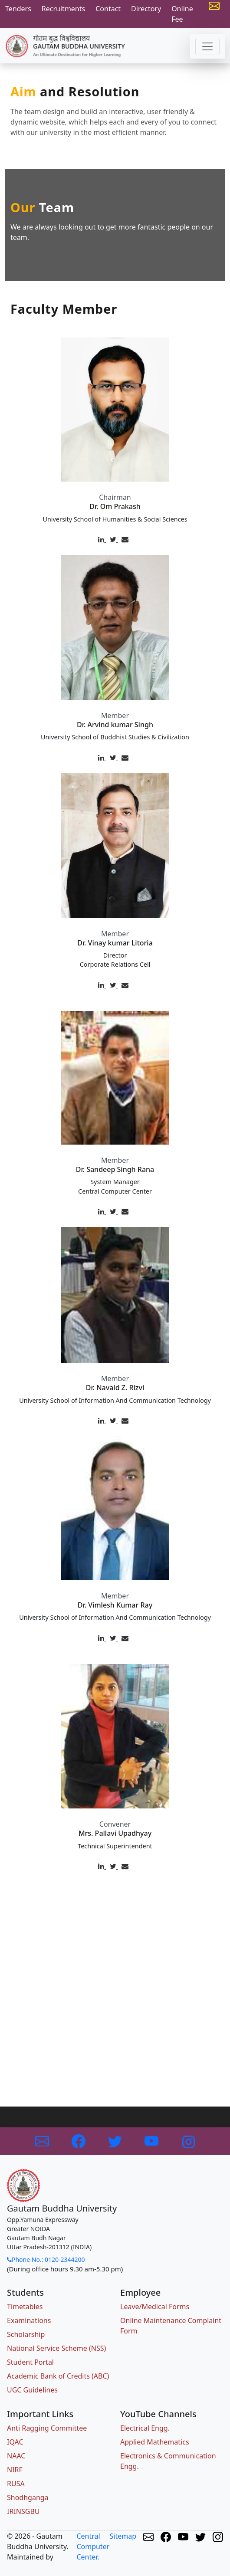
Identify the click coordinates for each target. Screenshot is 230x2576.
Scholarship (26, 2334)
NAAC (16, 2456)
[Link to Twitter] (116, 2140)
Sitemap (123, 2536)
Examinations (29, 2320)
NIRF (15, 2469)
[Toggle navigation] (207, 46)
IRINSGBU (23, 2511)
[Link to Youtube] (152, 2140)
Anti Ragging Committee (47, 2428)
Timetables (25, 2306)
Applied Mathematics (154, 2442)
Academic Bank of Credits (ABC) (58, 2376)
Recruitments (63, 8)
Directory (146, 8)
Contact (108, 8)
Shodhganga (28, 2497)
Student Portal (30, 2362)
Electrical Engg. (145, 2428)
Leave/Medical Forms (154, 2306)
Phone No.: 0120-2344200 (46, 2259)
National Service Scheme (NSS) (56, 2348)
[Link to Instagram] (188, 2140)
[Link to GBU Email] (43, 2140)
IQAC (15, 2442)
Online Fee (182, 14)
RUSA (16, 2483)
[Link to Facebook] (79, 2140)
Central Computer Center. (92, 2546)
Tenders (18, 8)
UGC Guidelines (32, 2390)
